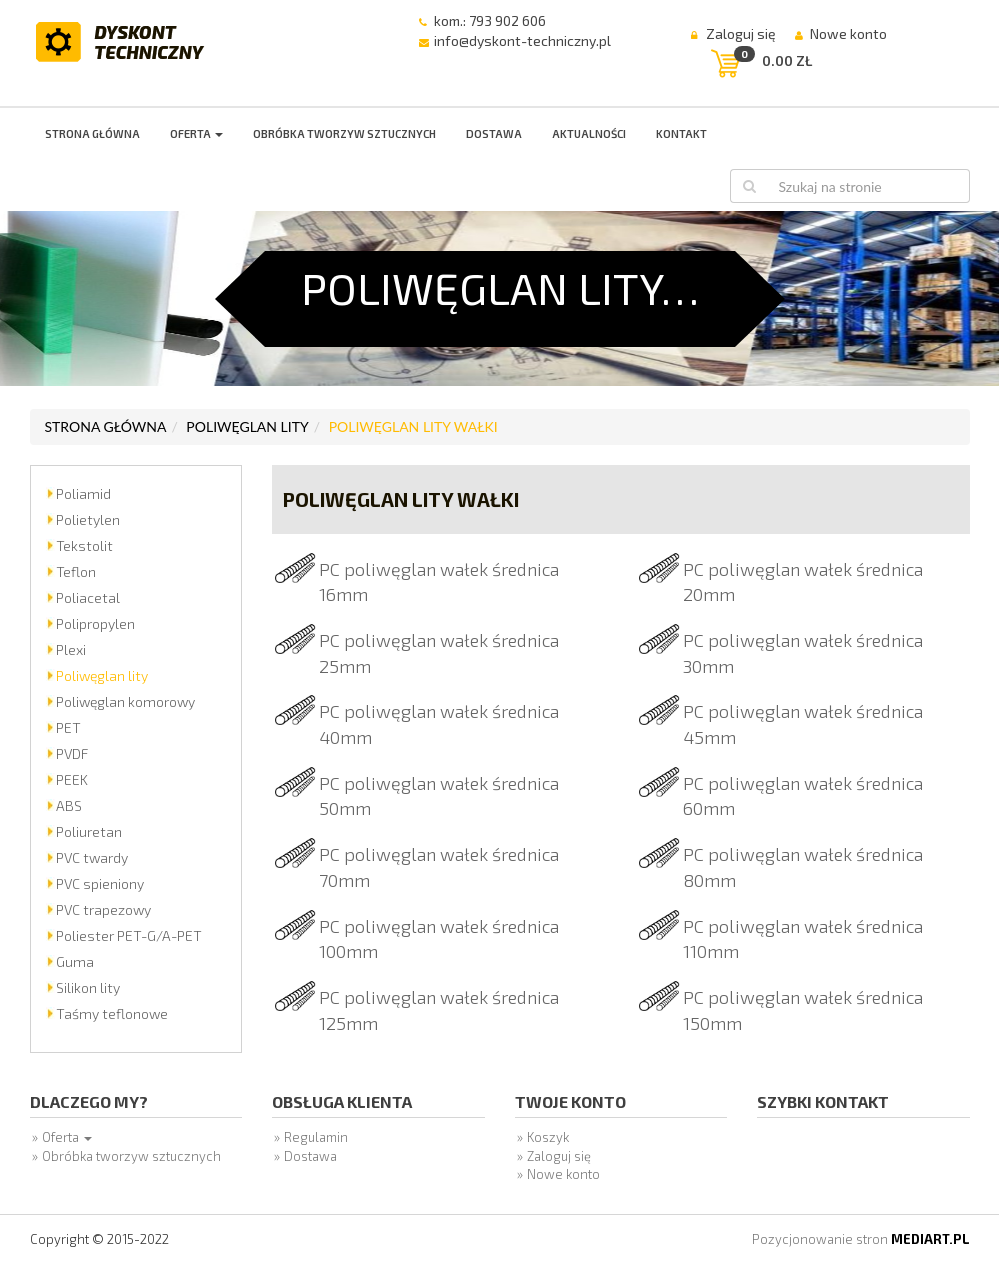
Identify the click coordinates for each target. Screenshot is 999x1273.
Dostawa (494, 133)
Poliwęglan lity (247, 426)
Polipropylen (95, 623)
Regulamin (316, 1137)
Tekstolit (84, 545)
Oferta (196, 133)
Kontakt (681, 133)
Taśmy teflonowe (112, 1013)
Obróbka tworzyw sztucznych (344, 133)
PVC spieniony (100, 883)
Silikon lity (88, 987)
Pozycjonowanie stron (861, 1239)
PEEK (72, 779)
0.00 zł (787, 60)
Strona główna (92, 133)
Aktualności (589, 133)
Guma (75, 961)
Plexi (71, 649)
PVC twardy (92, 857)
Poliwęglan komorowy (125, 701)
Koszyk (548, 1137)
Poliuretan (89, 831)
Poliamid (83, 493)
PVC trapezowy (103, 909)
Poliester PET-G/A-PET (129, 935)
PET (68, 727)
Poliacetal (88, 597)
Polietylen (88, 519)
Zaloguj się (741, 33)
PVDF (72, 753)
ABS (69, 805)
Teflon (76, 571)
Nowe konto (848, 33)
